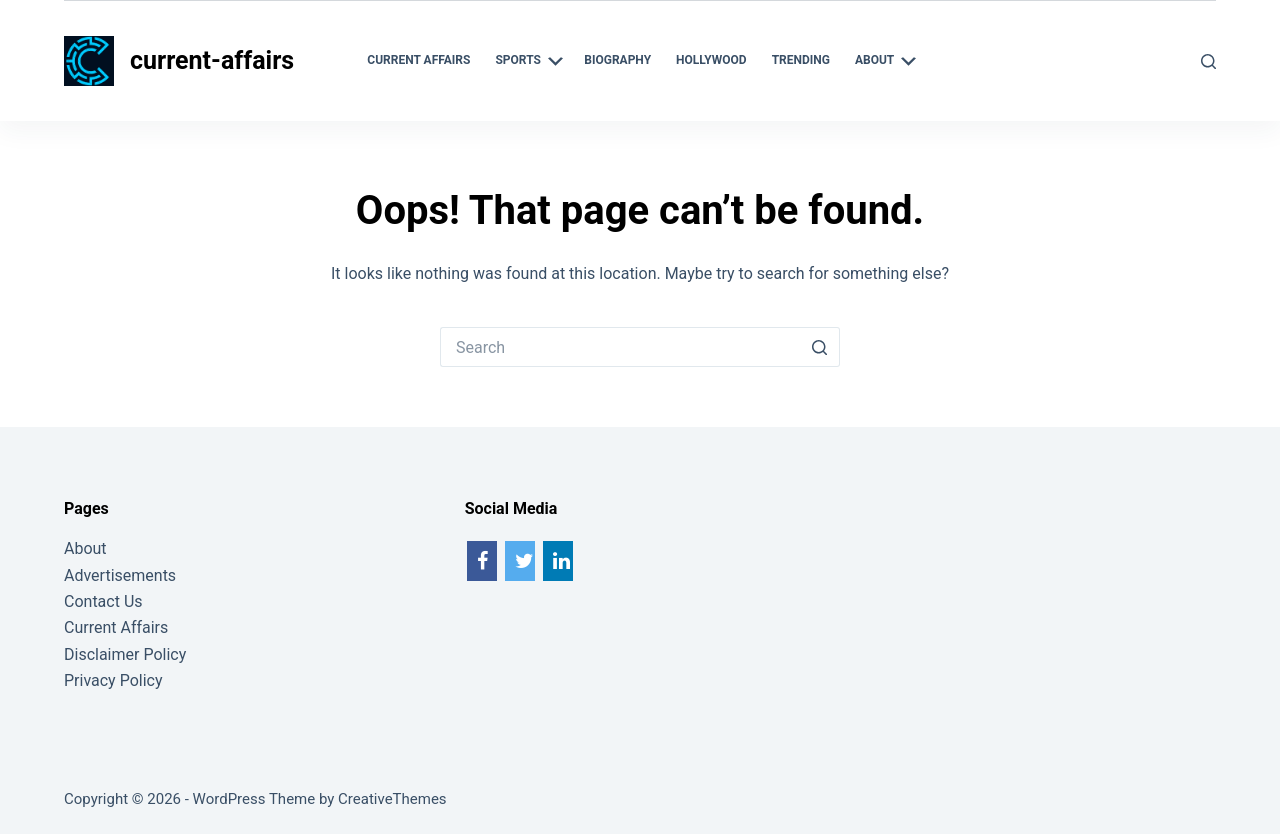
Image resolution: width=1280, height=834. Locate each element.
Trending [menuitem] (801, 60)
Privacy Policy (113, 680)
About (85, 548)
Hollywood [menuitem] (711, 60)
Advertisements (120, 575)
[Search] (1208, 61)
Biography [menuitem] (617, 60)
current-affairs (212, 60)
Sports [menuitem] (531, 61)
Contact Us (103, 601)
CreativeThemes (392, 799)
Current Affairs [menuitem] (418, 60)
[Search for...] (620, 347)
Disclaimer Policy (125, 654)
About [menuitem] (888, 61)
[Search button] (820, 347)
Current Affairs (116, 627)
